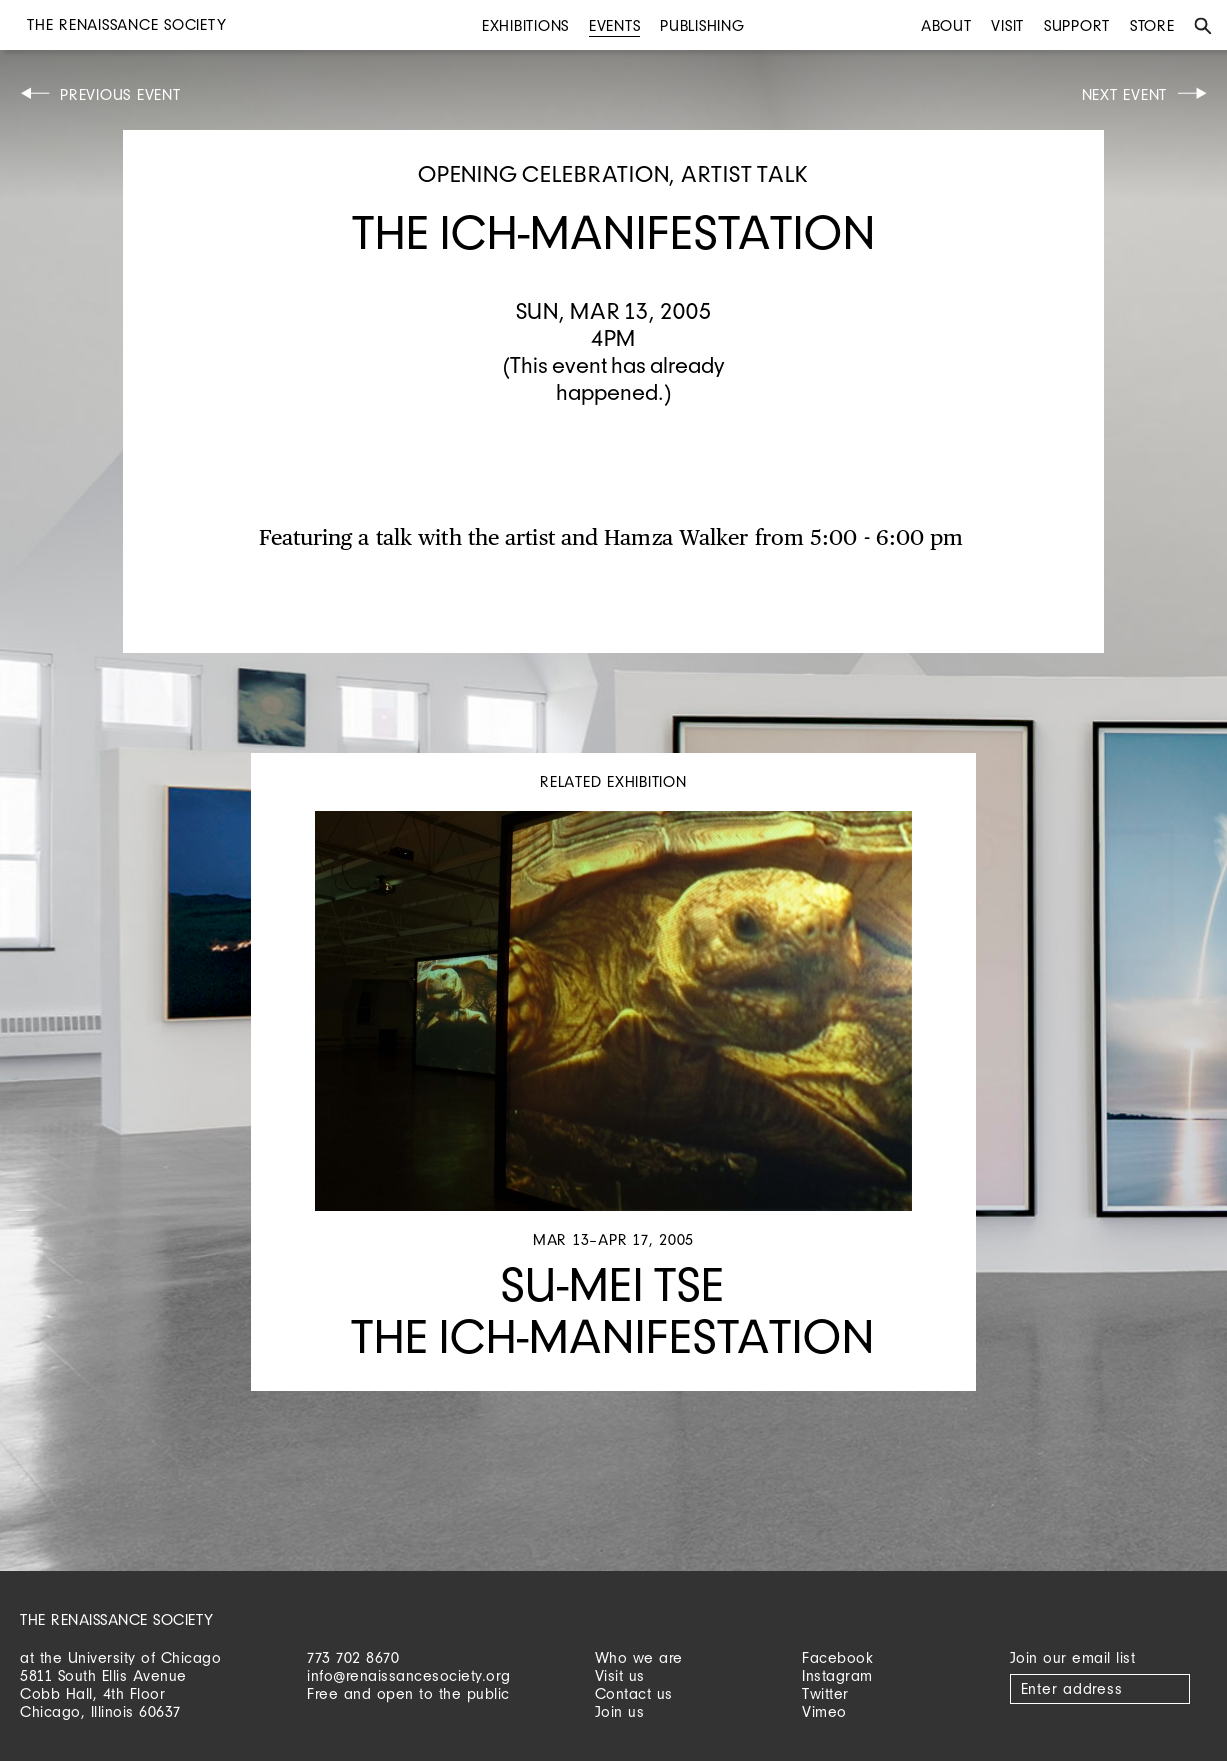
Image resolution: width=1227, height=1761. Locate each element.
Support (1077, 25)
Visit (1007, 25)
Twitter (825, 1693)
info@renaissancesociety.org (409, 1675)
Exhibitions (525, 25)
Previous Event (120, 94)
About (946, 25)
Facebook (837, 1657)
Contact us (634, 1693)
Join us (620, 1711)
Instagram (837, 1675)
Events (615, 25)
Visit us (620, 1675)
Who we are (639, 1657)
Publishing (702, 25)
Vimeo (824, 1711)
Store (1152, 25)
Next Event (1125, 94)
